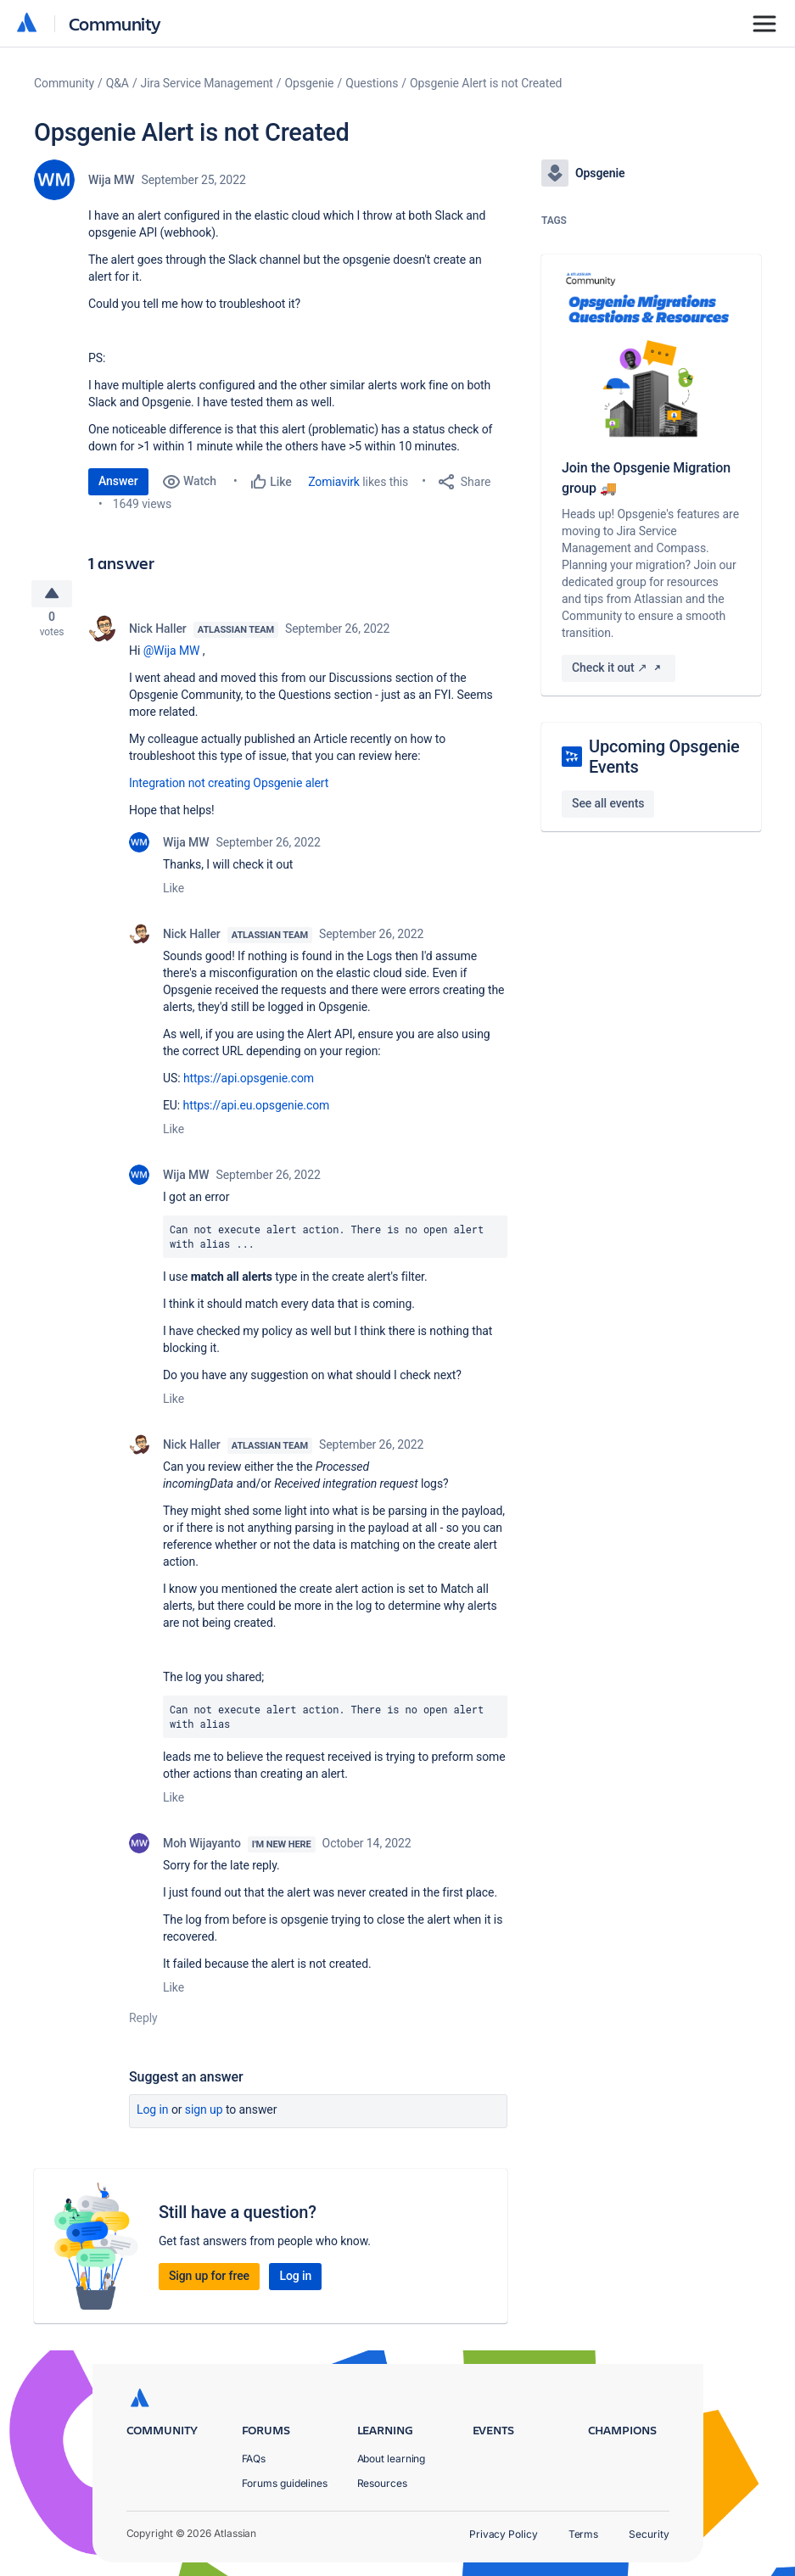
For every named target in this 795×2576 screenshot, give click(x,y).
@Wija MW (171, 656)
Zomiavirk (334, 482)
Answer (118, 481)
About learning (391, 2458)
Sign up (204, 2116)
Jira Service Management (207, 83)
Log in (153, 2116)
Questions (371, 83)
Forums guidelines (285, 2483)
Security (649, 2534)
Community (115, 23)
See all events (608, 803)
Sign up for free (209, 2282)
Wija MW (111, 180)
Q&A (117, 83)
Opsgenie (309, 83)
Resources (382, 2483)
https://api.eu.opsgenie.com (256, 1111)
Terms (583, 2534)
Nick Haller (158, 634)
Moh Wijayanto (202, 1850)
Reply (143, 2024)
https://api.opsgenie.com (248, 1084)
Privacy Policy (503, 2534)
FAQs (254, 2458)
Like (173, 894)
